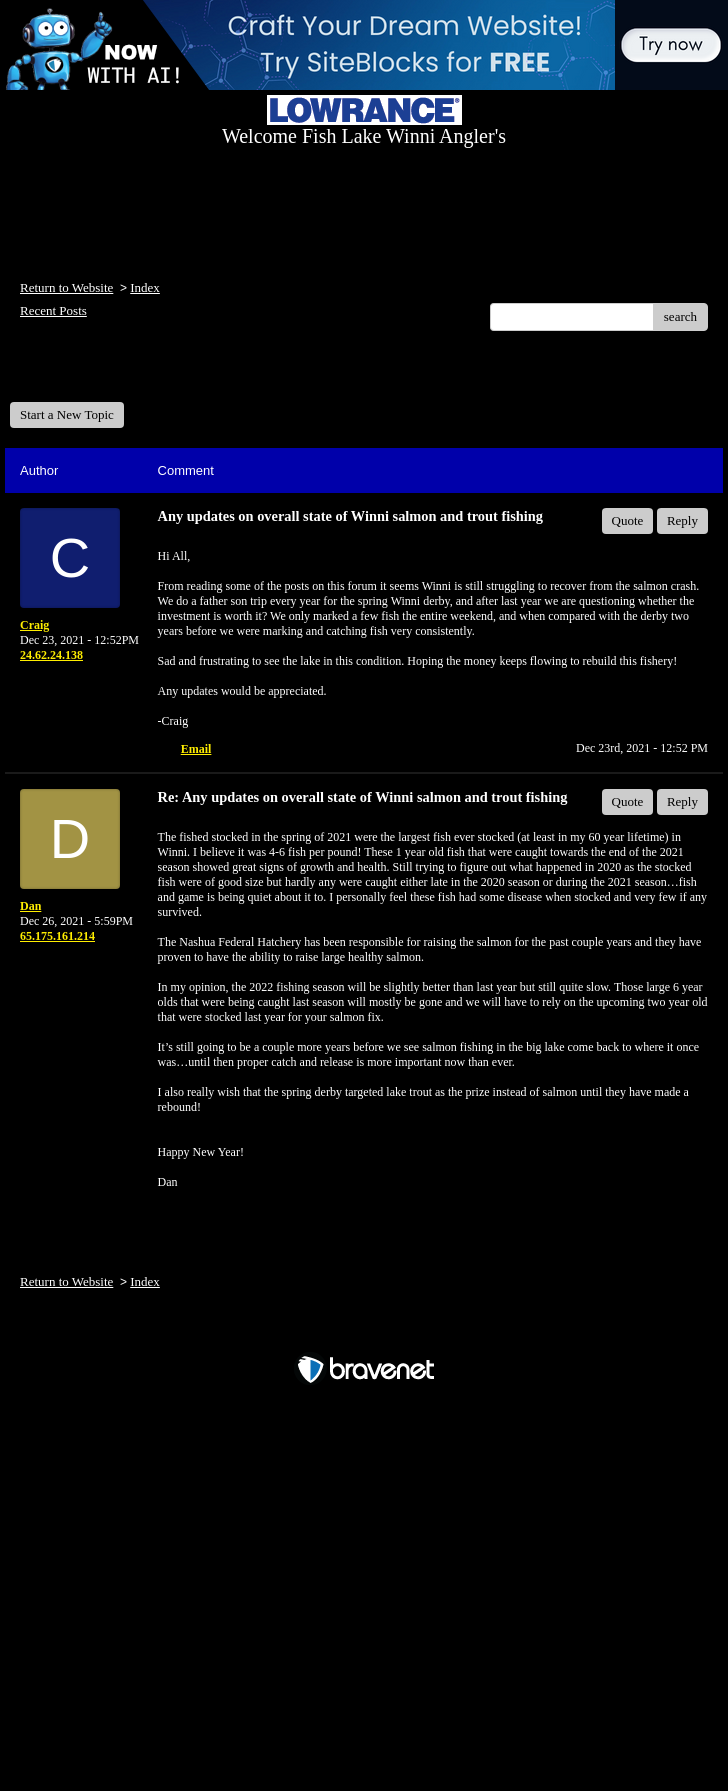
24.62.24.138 (51, 655)
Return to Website (66, 287)
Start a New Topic (67, 414)
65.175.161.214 (57, 936)
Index (145, 287)
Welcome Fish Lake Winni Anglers (118, 373)
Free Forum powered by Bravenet (364, 1334)
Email (196, 749)
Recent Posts (53, 310)
